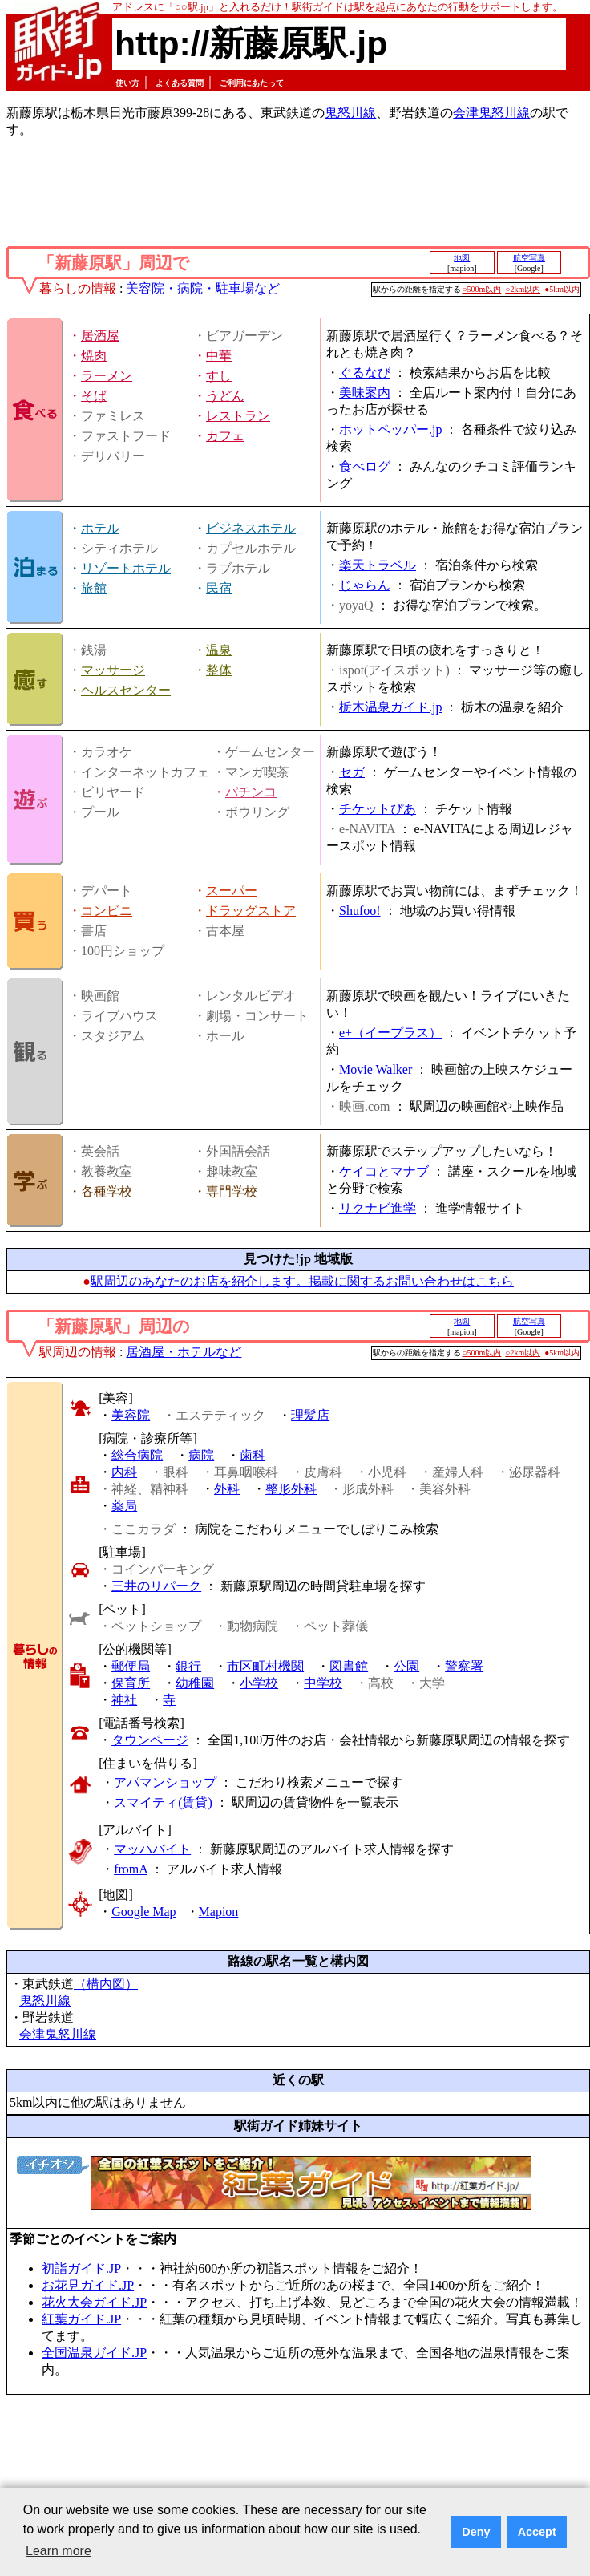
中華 (219, 356)
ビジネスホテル (251, 528)
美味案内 (364, 392)
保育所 (130, 1683)
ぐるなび (364, 372)
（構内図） (106, 1984)
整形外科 (291, 1489)
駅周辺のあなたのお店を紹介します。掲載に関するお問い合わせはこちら (302, 1281)
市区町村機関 (265, 1666)
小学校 (259, 1683)
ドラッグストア (251, 910)
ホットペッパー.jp (390, 429)
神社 (124, 1700)
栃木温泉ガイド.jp (390, 707)
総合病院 (137, 1455)
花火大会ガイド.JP (94, 2302)
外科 (227, 1489)
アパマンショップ (165, 1782)
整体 (219, 670)
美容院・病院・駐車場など (203, 288)
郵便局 (130, 1666)
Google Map (143, 1911)
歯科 (252, 1455)
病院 (201, 1455)
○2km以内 (522, 289)
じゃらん (364, 585)
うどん (225, 396)
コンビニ (106, 910)
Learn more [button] (58, 2551)
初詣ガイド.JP (81, 2268)
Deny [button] (476, 2531)
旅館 (94, 588)
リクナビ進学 (377, 1208)
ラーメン (106, 376)
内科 (124, 1472)
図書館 (348, 1666)
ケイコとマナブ (384, 1171)
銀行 (188, 1666)
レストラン (238, 416)
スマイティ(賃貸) (163, 1802)
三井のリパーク (156, 1586)
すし (219, 376)
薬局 (124, 1506)
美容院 (130, 1415)
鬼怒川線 (350, 112)
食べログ (364, 466)
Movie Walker (375, 1069)
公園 (406, 1666)
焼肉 (94, 356)
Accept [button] (537, 2531)
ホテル (100, 528)
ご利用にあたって (252, 83)
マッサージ (113, 670)
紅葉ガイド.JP (81, 2319)
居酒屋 (100, 335)
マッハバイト (152, 1849)
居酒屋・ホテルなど (183, 1352)
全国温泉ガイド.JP (94, 2352)
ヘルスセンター (126, 690)
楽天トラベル (377, 565)
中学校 (323, 1683)
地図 (462, 257)
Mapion (219, 1911)
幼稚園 (195, 1683)
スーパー (231, 890)
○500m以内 (482, 289)
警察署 (464, 1666)
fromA (131, 1869)
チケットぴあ (377, 809)
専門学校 (231, 1191)
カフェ (225, 436)
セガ (352, 772)
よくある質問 (180, 83)
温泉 (219, 650)
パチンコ (251, 792)
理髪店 (310, 1415)
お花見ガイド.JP (88, 2285)
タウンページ (149, 1740)
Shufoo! (360, 910)
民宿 (219, 588)
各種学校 (106, 1191)
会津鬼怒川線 (491, 112)
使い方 (127, 83)
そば (94, 396)
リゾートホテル (126, 568)
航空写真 (529, 257)
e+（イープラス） (390, 1032)
